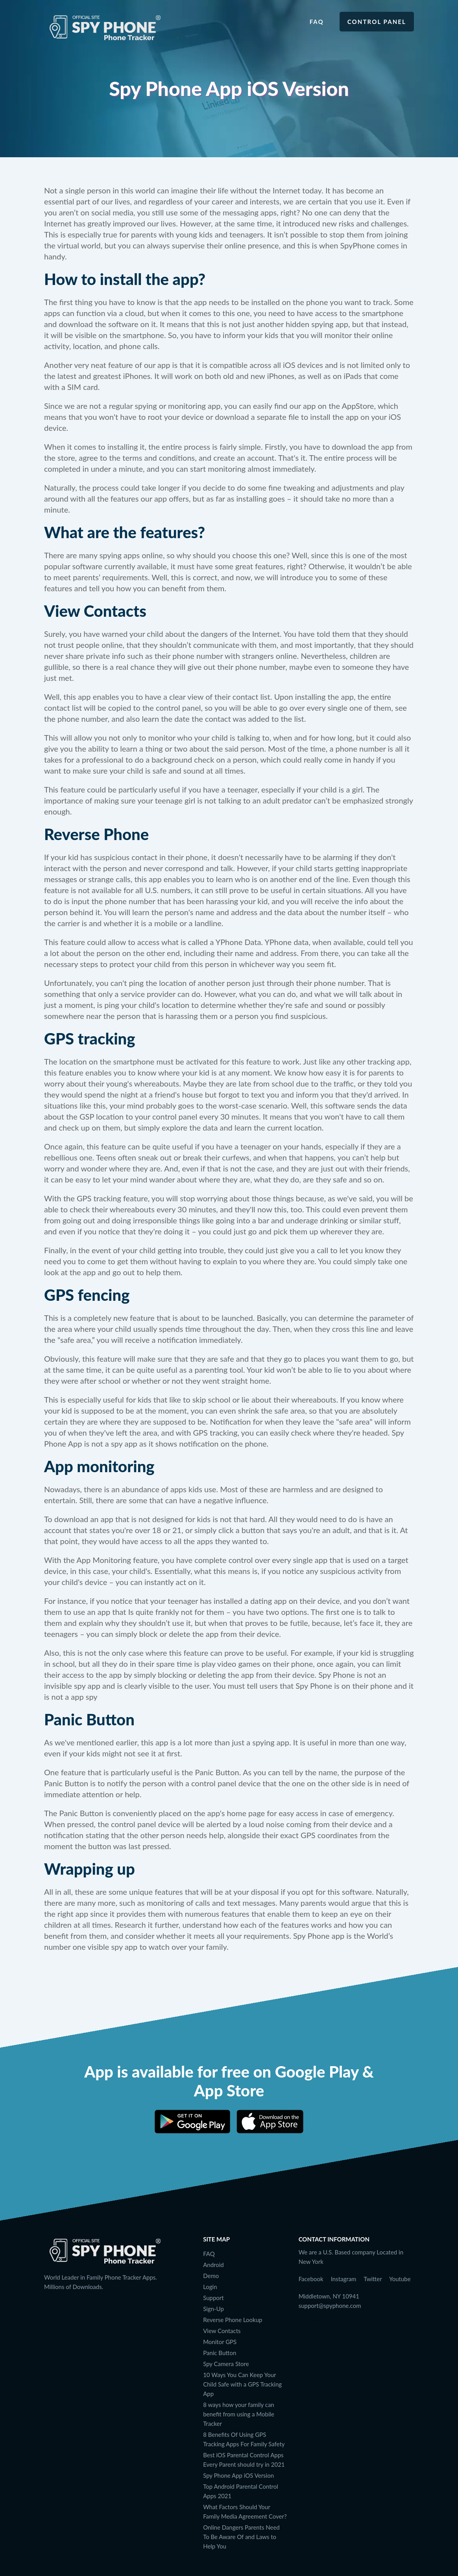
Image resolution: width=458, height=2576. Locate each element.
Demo (211, 2275)
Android (213, 2264)
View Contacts (221, 2330)
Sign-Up (213, 2308)
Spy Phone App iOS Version (238, 2475)
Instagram (343, 2278)
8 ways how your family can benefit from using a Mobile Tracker (238, 2414)
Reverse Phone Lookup (232, 2319)
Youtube (400, 2278)
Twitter (373, 2278)
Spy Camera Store (226, 2363)
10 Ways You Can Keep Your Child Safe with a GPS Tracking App (242, 2384)
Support (213, 2297)
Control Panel (376, 21)
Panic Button (219, 2352)
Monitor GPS (219, 2341)
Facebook (311, 2278)
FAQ (317, 21)
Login (210, 2286)
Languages (313, 2318)
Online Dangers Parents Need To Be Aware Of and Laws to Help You (241, 2537)
